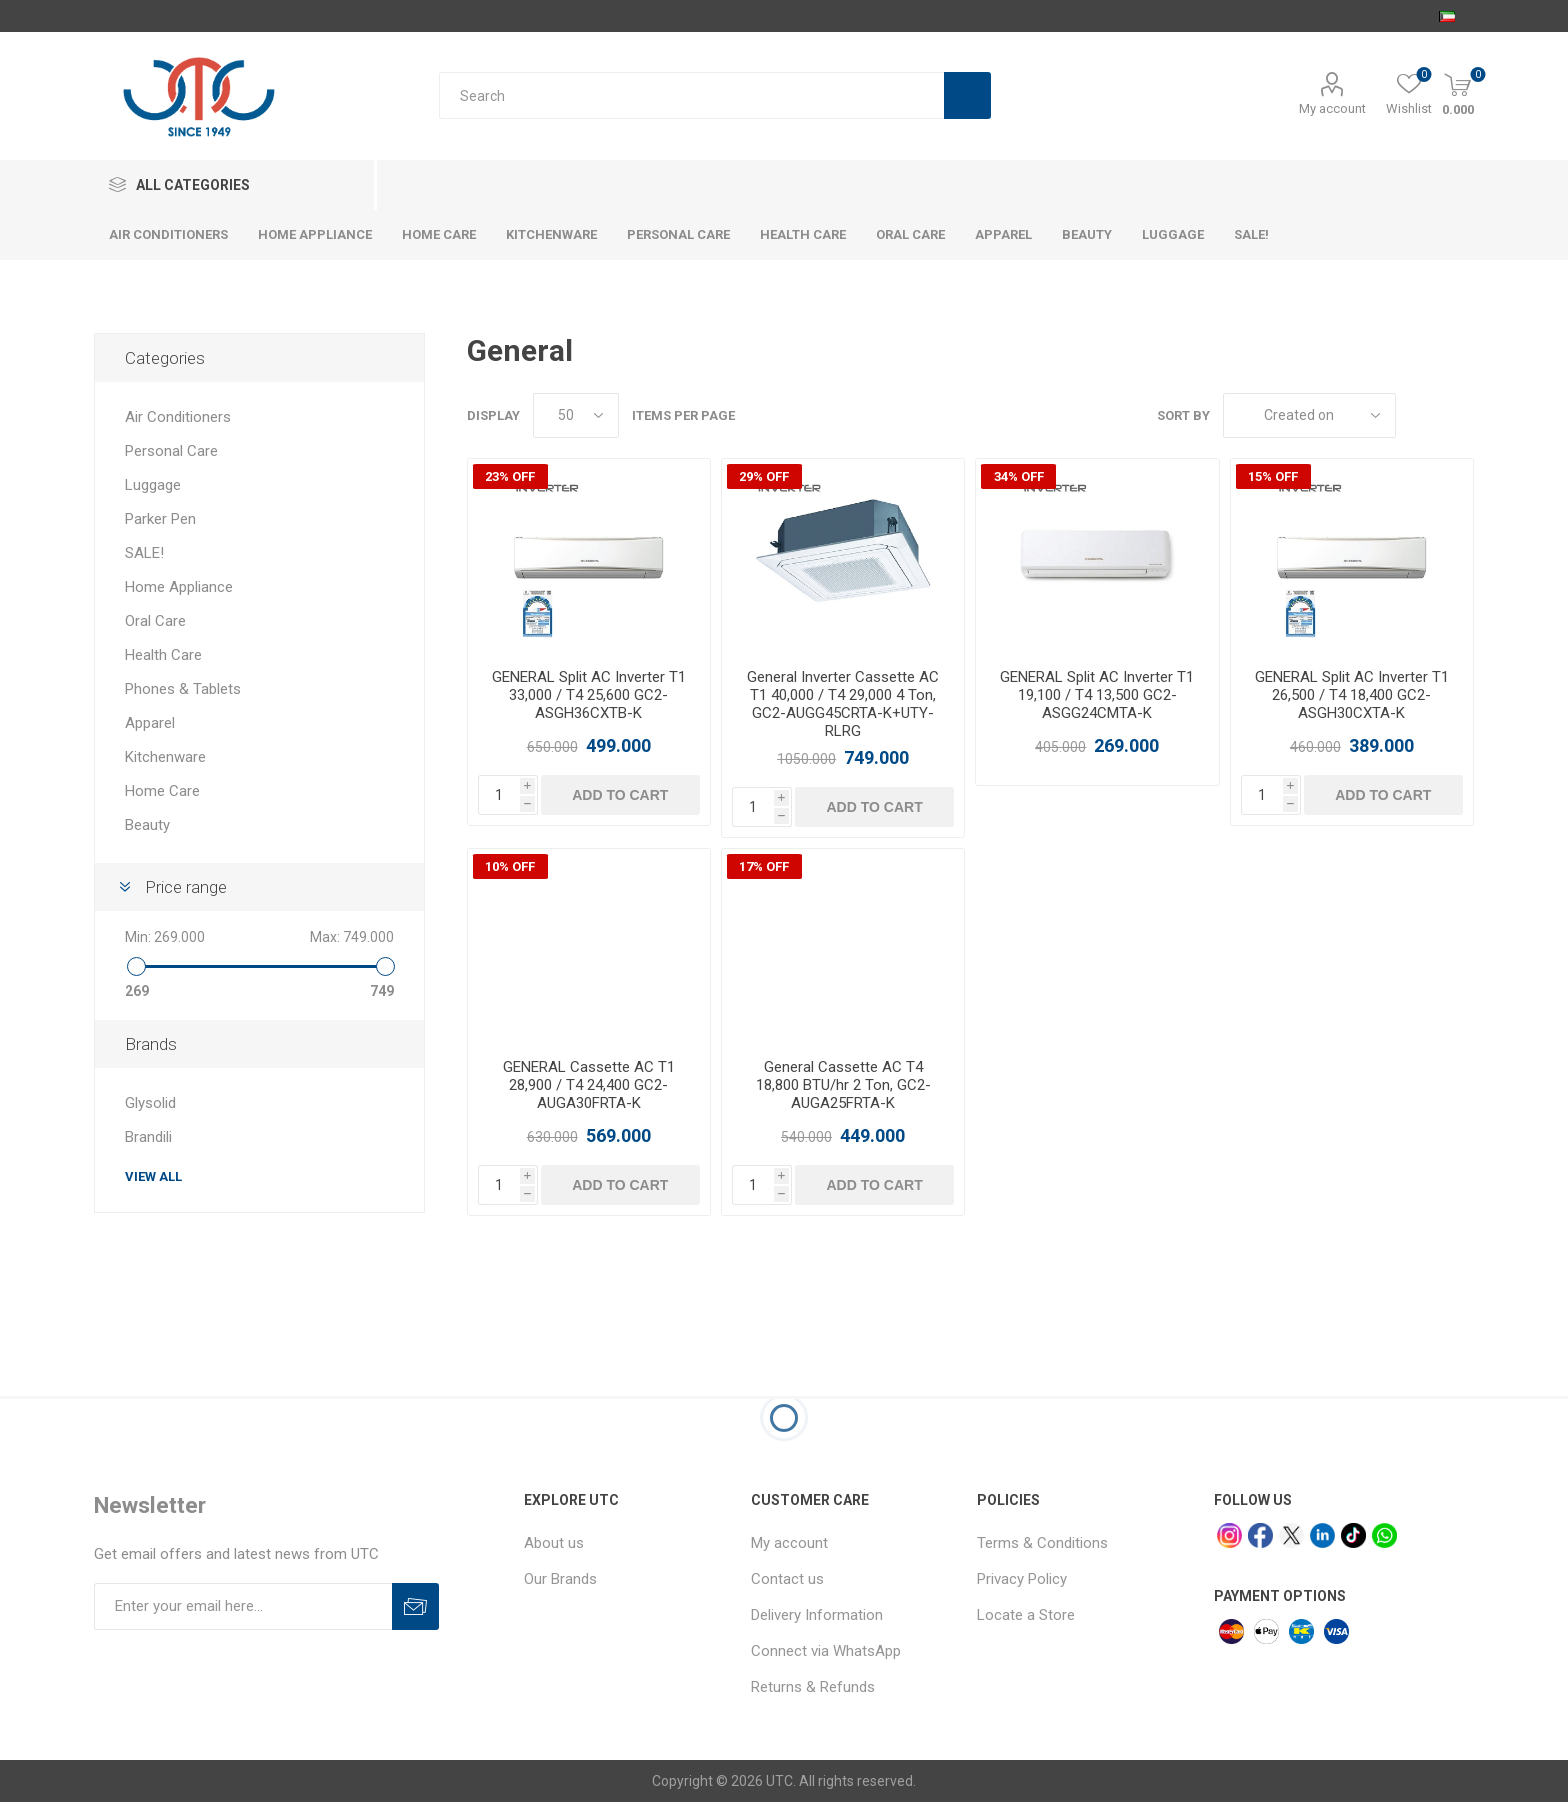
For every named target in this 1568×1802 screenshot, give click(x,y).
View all (153, 1176)
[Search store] (691, 95)
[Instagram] (1229, 1535)
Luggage (153, 485)
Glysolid (150, 1103)
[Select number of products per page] (576, 415)
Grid (1421, 415)
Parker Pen (160, 519)
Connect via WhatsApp (826, 1651)
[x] (1291, 1535)
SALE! (144, 553)
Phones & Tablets (183, 689)
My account (1332, 108)
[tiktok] (1353, 1535)
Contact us (787, 1579)
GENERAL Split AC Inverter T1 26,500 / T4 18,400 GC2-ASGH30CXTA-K (1352, 695)
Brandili (148, 1137)
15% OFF (1273, 476)
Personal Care (171, 451)
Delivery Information (817, 1615)
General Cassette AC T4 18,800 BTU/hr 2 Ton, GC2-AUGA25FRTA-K (843, 1085)
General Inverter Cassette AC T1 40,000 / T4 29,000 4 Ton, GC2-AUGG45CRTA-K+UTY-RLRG (843, 704)
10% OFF (510, 866)
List (1459, 415)
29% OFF (764, 476)
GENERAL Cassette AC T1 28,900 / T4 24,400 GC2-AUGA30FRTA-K (589, 1085)
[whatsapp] (1384, 1535)
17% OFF (764, 866)
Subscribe (415, 1606)
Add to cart (620, 795)
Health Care (163, 655)
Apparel (150, 723)
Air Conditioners (178, 417)
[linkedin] (1322, 1535)
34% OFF (1019, 476)
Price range (186, 887)
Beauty (147, 825)
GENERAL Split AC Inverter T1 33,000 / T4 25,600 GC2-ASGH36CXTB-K (589, 695)
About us (554, 1543)
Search (967, 95)
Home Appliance (179, 587)
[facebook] (1260, 1535)
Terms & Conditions (1042, 1543)
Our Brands (560, 1579)
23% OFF (510, 476)
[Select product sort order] (1309, 415)
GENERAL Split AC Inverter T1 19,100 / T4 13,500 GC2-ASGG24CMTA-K (1097, 695)
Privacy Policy (1022, 1579)
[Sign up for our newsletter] (243, 1606)
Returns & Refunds (813, 1687)
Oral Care (155, 621)
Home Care (162, 791)
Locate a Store (1026, 1615)
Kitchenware (165, 757)
